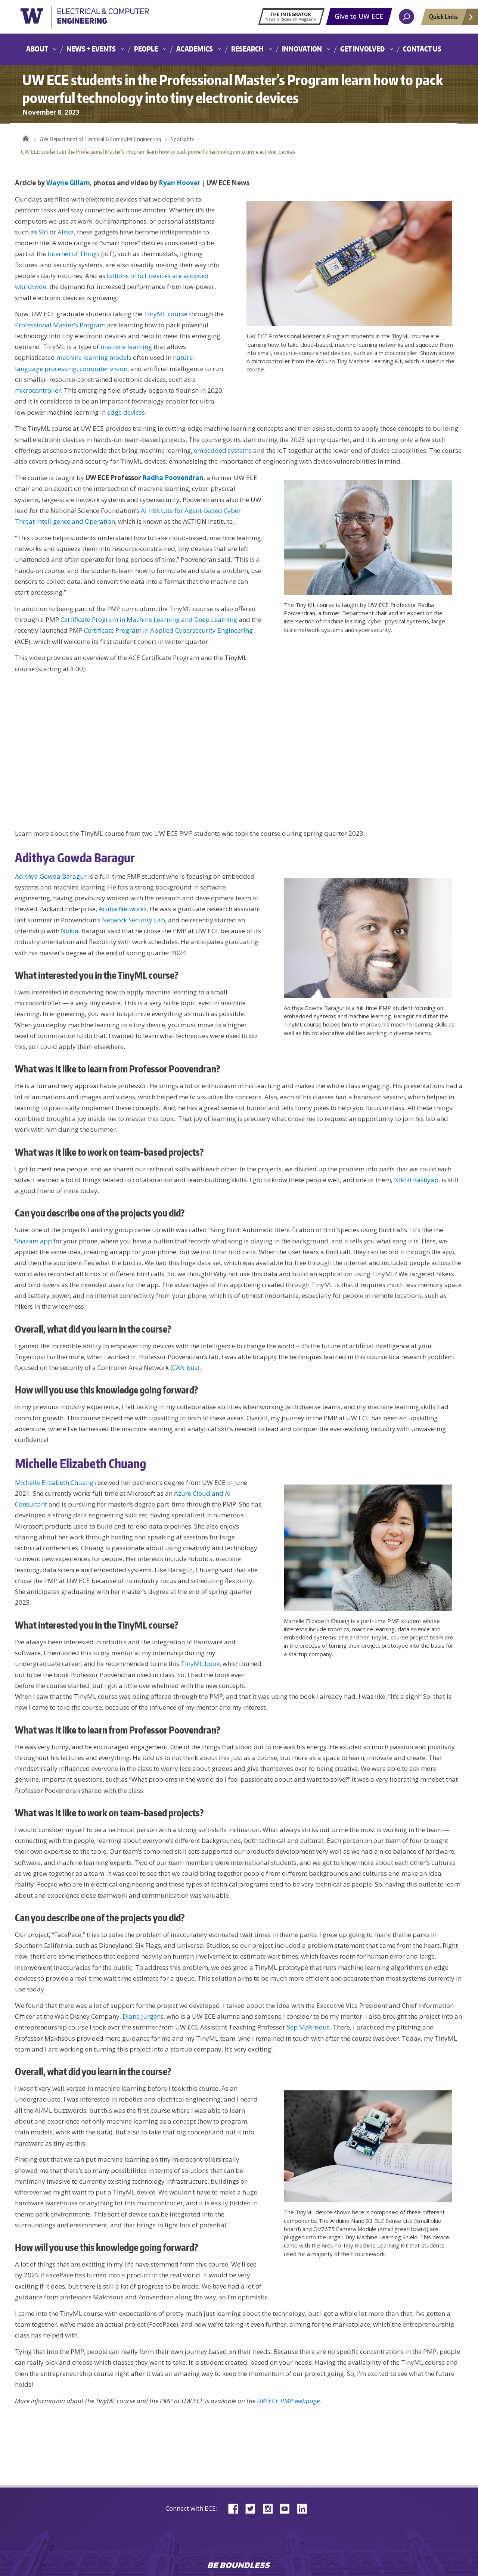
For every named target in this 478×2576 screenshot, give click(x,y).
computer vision (103, 368)
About (37, 48)
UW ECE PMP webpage (288, 2400)
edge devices (126, 412)
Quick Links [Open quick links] (451, 18)
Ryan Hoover (179, 182)
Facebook (236, 2507)
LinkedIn (305, 2507)
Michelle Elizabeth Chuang (54, 1482)
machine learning (126, 346)
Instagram (270, 2507)
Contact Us (422, 48)
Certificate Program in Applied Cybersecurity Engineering (168, 630)
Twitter (253, 2507)
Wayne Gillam (68, 182)
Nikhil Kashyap (416, 1179)
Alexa (66, 232)
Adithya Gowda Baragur (51, 876)
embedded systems (223, 450)
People (146, 48)
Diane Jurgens (143, 2016)
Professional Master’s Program (60, 325)
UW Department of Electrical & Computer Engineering (100, 139)
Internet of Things (73, 253)
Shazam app (33, 1241)
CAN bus (185, 1367)
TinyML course (165, 313)
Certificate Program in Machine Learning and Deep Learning (148, 619)
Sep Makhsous (308, 2027)
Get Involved (362, 48)
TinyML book (200, 1663)
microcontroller (38, 390)
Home (25, 137)
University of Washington (103, 20)
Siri (43, 232)
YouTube (287, 2507)
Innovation (302, 48)
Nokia (69, 930)
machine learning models (93, 357)
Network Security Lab (133, 920)
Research (247, 48)
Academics (194, 48)
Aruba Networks (123, 908)
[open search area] (406, 16)
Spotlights (182, 139)
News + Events (91, 48)
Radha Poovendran (173, 477)
